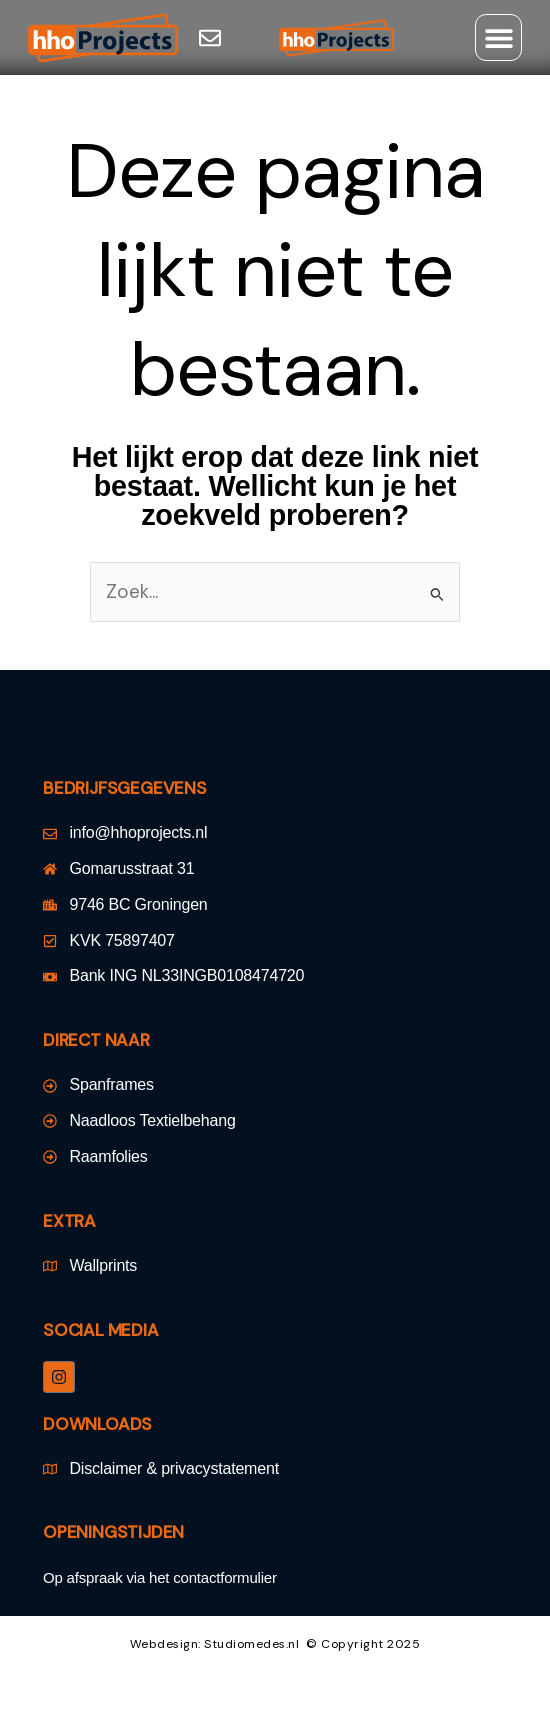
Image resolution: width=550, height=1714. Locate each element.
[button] (498, 37)
